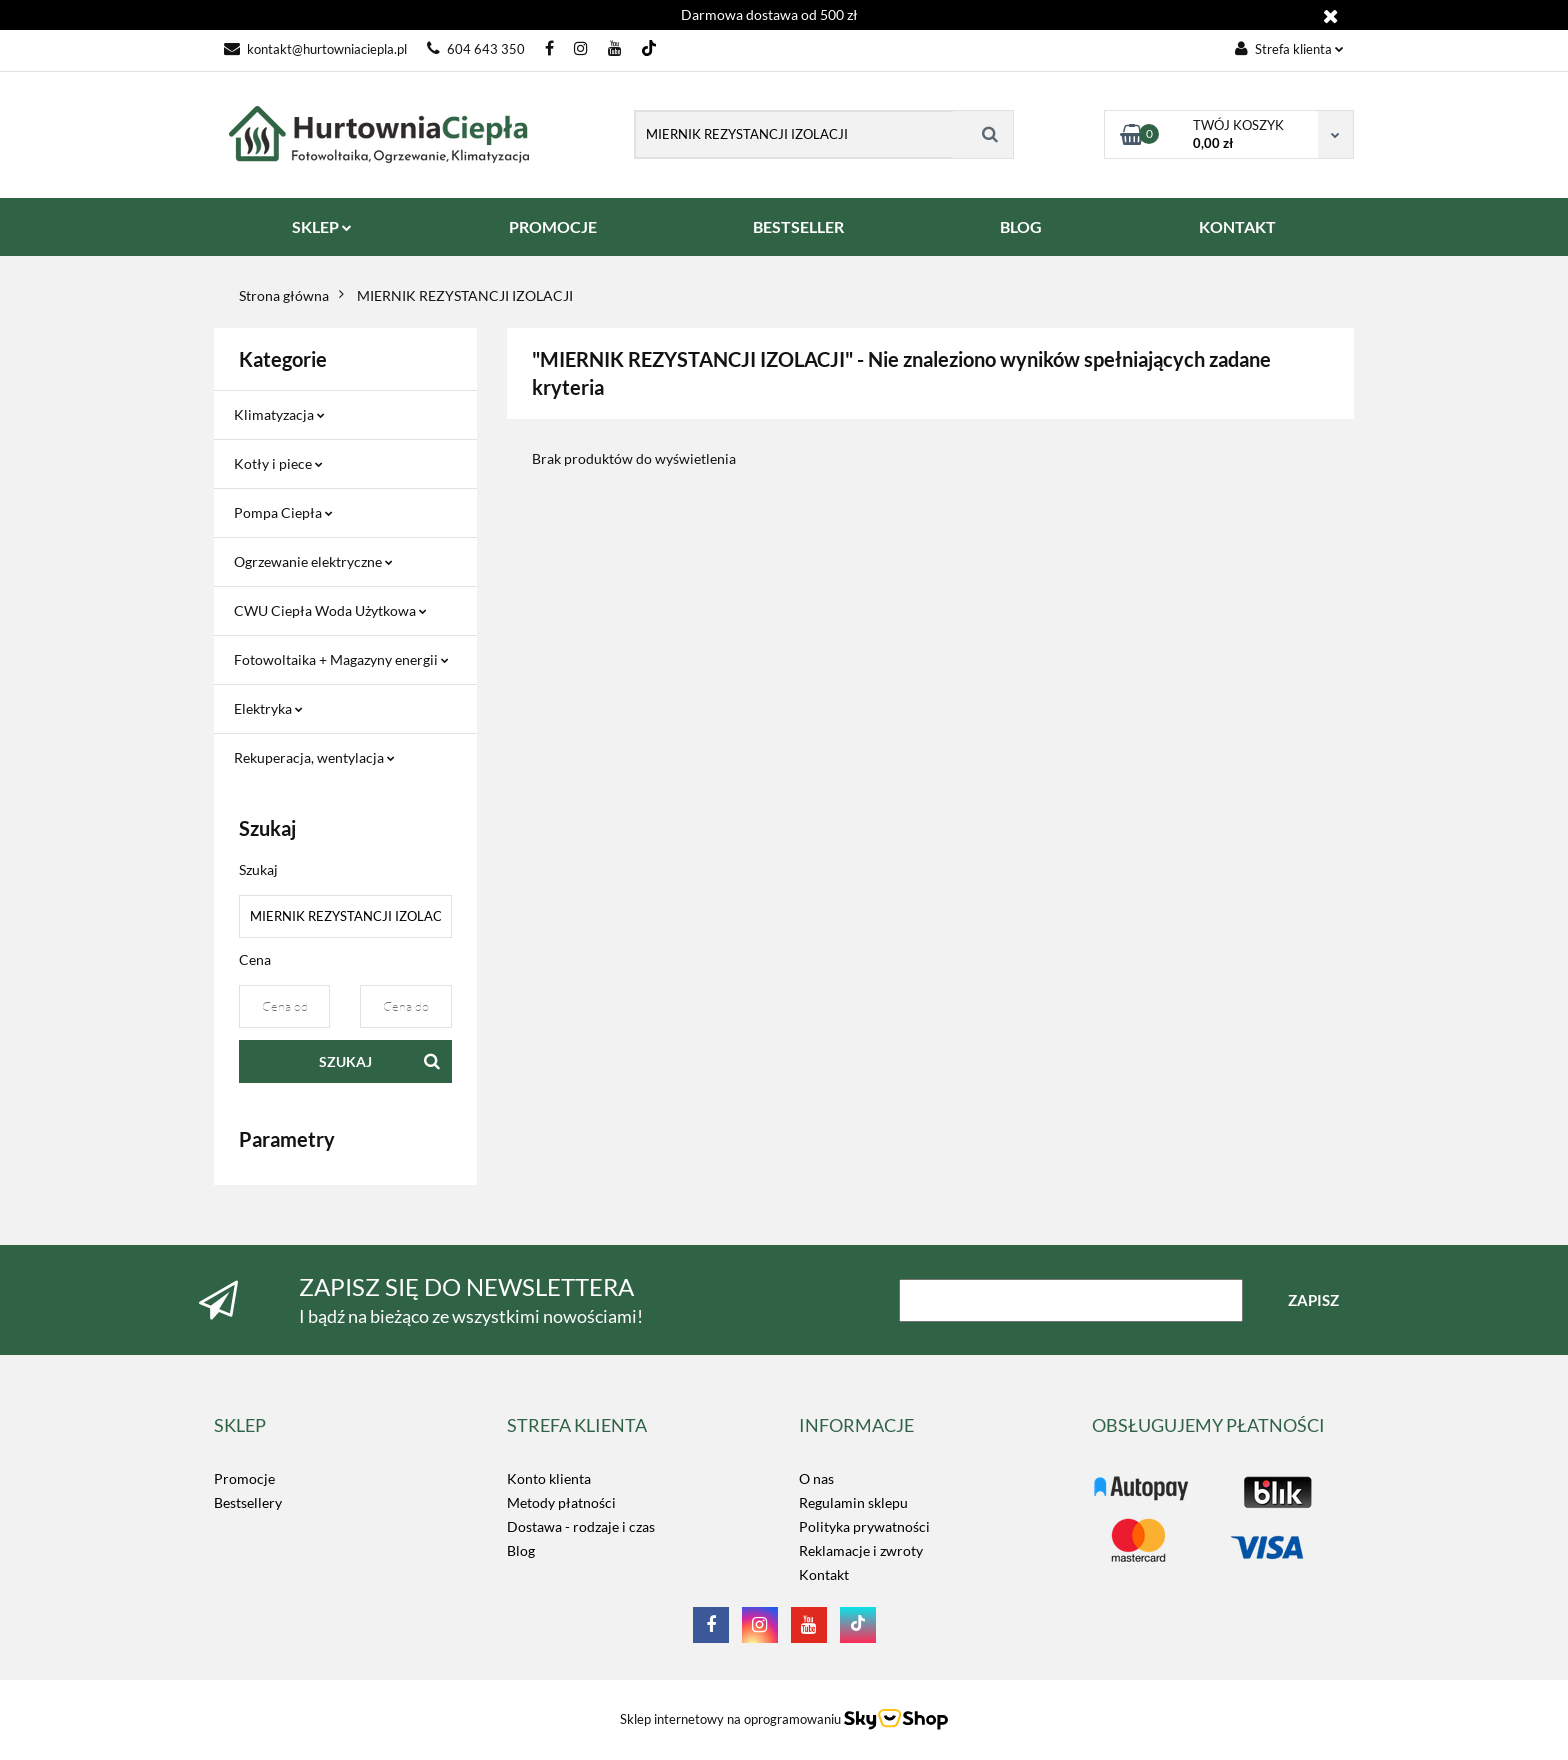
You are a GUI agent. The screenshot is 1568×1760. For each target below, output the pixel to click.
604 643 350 (476, 49)
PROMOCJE (553, 226)
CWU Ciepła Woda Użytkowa (330, 610)
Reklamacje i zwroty (861, 1550)
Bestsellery (248, 1502)
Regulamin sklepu (853, 1502)
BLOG (1021, 226)
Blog (521, 1550)
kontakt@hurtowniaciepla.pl (315, 49)
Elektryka (268, 708)
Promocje (244, 1478)
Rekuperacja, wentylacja (314, 757)
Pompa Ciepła (283, 512)
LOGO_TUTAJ (1134, 1478)
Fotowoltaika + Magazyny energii (341, 659)
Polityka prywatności (864, 1526)
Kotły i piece (278, 463)
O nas (816, 1478)
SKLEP (322, 226)
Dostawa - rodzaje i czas (581, 1526)
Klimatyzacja (279, 414)
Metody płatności (561, 1502)
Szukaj (345, 1061)
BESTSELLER (798, 226)
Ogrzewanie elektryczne (313, 561)
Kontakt (824, 1574)
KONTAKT (1237, 226)
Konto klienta (549, 1478)
